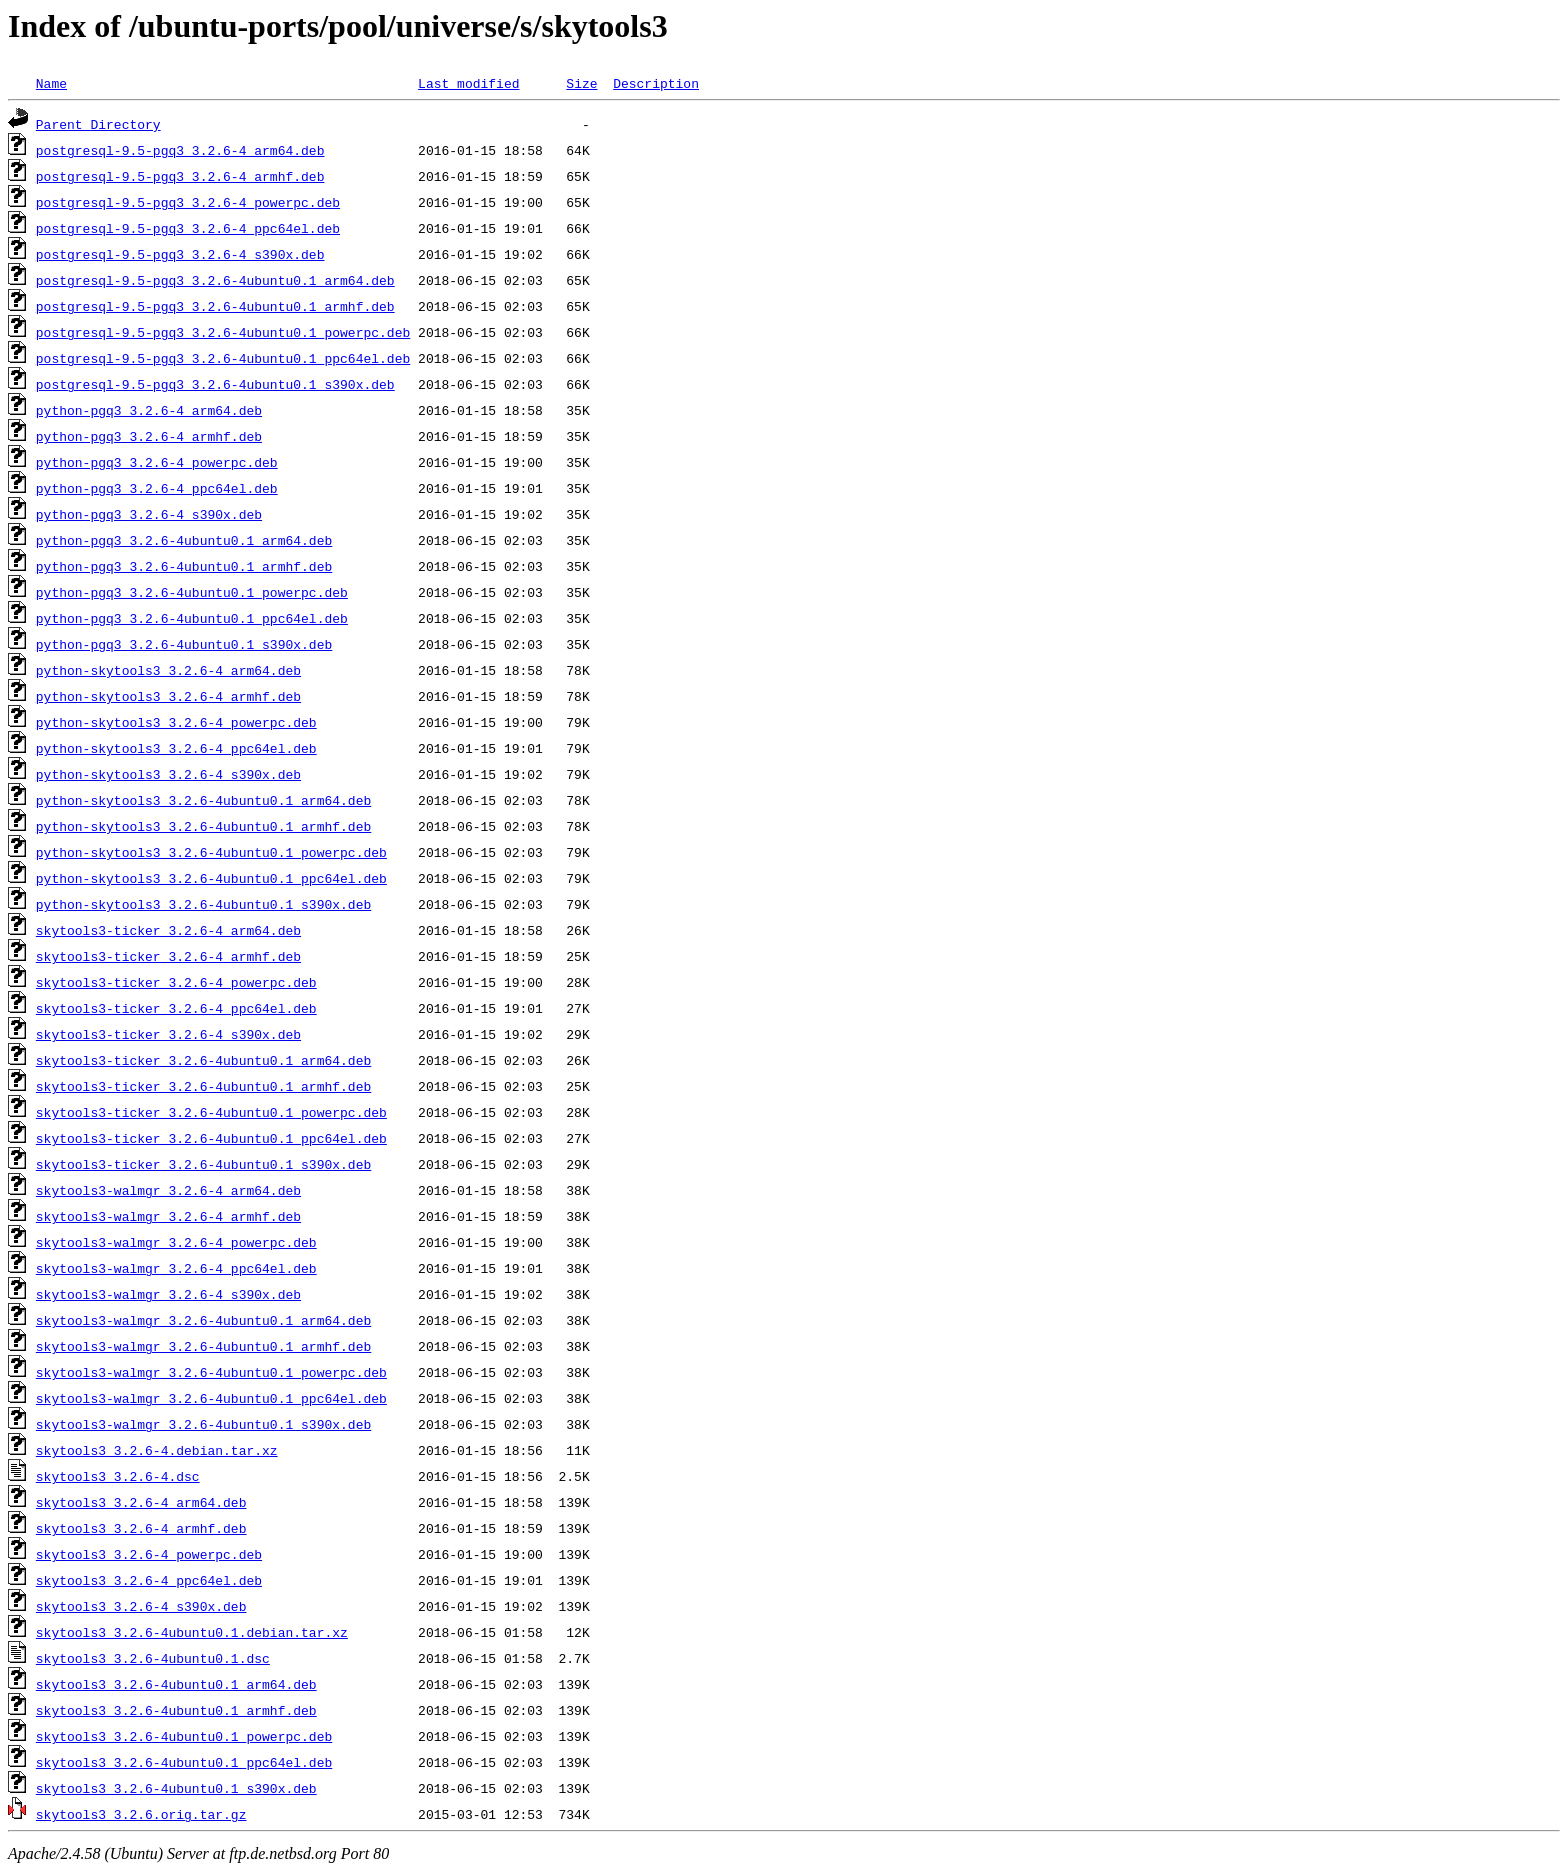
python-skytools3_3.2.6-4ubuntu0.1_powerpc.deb (211, 852)
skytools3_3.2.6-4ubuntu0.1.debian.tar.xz (192, 1632)
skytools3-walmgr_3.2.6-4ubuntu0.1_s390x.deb (203, 1424)
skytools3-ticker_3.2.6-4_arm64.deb (168, 930)
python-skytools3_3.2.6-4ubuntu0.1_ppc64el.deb (211, 878)
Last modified (468, 83)
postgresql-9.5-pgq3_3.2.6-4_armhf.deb (180, 176)
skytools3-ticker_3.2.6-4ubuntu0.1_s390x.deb (203, 1164)
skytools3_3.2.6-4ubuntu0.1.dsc (153, 1658)
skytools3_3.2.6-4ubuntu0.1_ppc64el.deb (184, 1762)
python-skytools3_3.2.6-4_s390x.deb (168, 774)
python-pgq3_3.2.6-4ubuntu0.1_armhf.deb (184, 566)
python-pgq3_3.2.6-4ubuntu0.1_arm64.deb (184, 540)
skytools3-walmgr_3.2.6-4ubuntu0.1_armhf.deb (203, 1346)
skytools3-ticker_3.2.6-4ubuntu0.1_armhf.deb (203, 1086)
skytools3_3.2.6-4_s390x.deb (141, 1606)
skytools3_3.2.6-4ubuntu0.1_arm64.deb (176, 1684)
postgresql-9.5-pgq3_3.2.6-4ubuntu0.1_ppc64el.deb (223, 358)
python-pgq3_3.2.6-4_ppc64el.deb (157, 488)
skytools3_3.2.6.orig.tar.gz (141, 1814)
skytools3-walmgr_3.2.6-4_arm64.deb (168, 1190)
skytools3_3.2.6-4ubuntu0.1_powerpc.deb (184, 1736)
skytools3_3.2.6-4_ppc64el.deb (149, 1580)
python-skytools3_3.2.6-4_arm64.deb (168, 670)
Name (51, 83)
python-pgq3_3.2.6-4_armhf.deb (149, 436)
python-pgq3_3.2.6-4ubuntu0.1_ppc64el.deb (192, 618)
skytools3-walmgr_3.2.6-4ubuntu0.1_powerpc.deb (211, 1372)
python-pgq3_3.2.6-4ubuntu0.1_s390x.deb (184, 644)
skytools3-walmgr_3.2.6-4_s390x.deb (168, 1294)
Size (581, 83)
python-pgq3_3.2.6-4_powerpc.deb (157, 462)
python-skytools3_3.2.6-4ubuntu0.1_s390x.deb (203, 904)
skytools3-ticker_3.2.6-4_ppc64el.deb (176, 1008)
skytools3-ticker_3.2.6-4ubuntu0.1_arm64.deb (203, 1060)
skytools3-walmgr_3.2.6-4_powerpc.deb (176, 1242)
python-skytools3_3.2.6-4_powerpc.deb (176, 722)
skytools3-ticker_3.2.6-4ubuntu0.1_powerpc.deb (211, 1112)
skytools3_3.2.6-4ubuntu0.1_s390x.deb (176, 1788)
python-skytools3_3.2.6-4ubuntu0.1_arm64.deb (203, 800)
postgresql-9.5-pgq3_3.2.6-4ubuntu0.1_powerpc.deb (223, 332)
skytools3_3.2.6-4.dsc (118, 1476)
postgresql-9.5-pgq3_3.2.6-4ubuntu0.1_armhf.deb (215, 306)
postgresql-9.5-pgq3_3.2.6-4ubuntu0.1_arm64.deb (215, 280)
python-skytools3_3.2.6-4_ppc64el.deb (176, 748)
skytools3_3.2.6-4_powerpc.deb (149, 1554)
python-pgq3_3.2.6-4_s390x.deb (149, 514)
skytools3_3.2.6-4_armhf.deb (141, 1528)
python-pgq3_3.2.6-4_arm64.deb (149, 410)
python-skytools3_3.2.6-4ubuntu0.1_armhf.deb (203, 826)
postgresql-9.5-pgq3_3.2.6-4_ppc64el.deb (188, 228)
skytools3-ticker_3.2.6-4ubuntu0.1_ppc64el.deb (211, 1138)
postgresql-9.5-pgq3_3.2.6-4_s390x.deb (180, 254)
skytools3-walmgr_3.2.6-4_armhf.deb (168, 1216)
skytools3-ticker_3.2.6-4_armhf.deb (168, 956)
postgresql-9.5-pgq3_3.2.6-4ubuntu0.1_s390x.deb (215, 384)
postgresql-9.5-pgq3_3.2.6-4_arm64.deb (180, 150)
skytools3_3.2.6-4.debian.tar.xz (157, 1450)
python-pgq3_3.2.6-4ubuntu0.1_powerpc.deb (192, 592)
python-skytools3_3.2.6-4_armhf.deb (168, 696)
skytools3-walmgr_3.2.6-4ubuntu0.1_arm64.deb (203, 1320)
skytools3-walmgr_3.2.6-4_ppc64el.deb (176, 1268)
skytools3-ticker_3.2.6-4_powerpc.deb (176, 982)
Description (656, 83)
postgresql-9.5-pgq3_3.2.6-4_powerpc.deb (188, 202)
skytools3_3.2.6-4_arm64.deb (141, 1502)
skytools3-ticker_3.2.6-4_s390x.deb (168, 1034)
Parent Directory (98, 124)
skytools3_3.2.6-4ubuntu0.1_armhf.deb (176, 1710)
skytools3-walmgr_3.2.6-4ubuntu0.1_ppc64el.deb (211, 1398)
